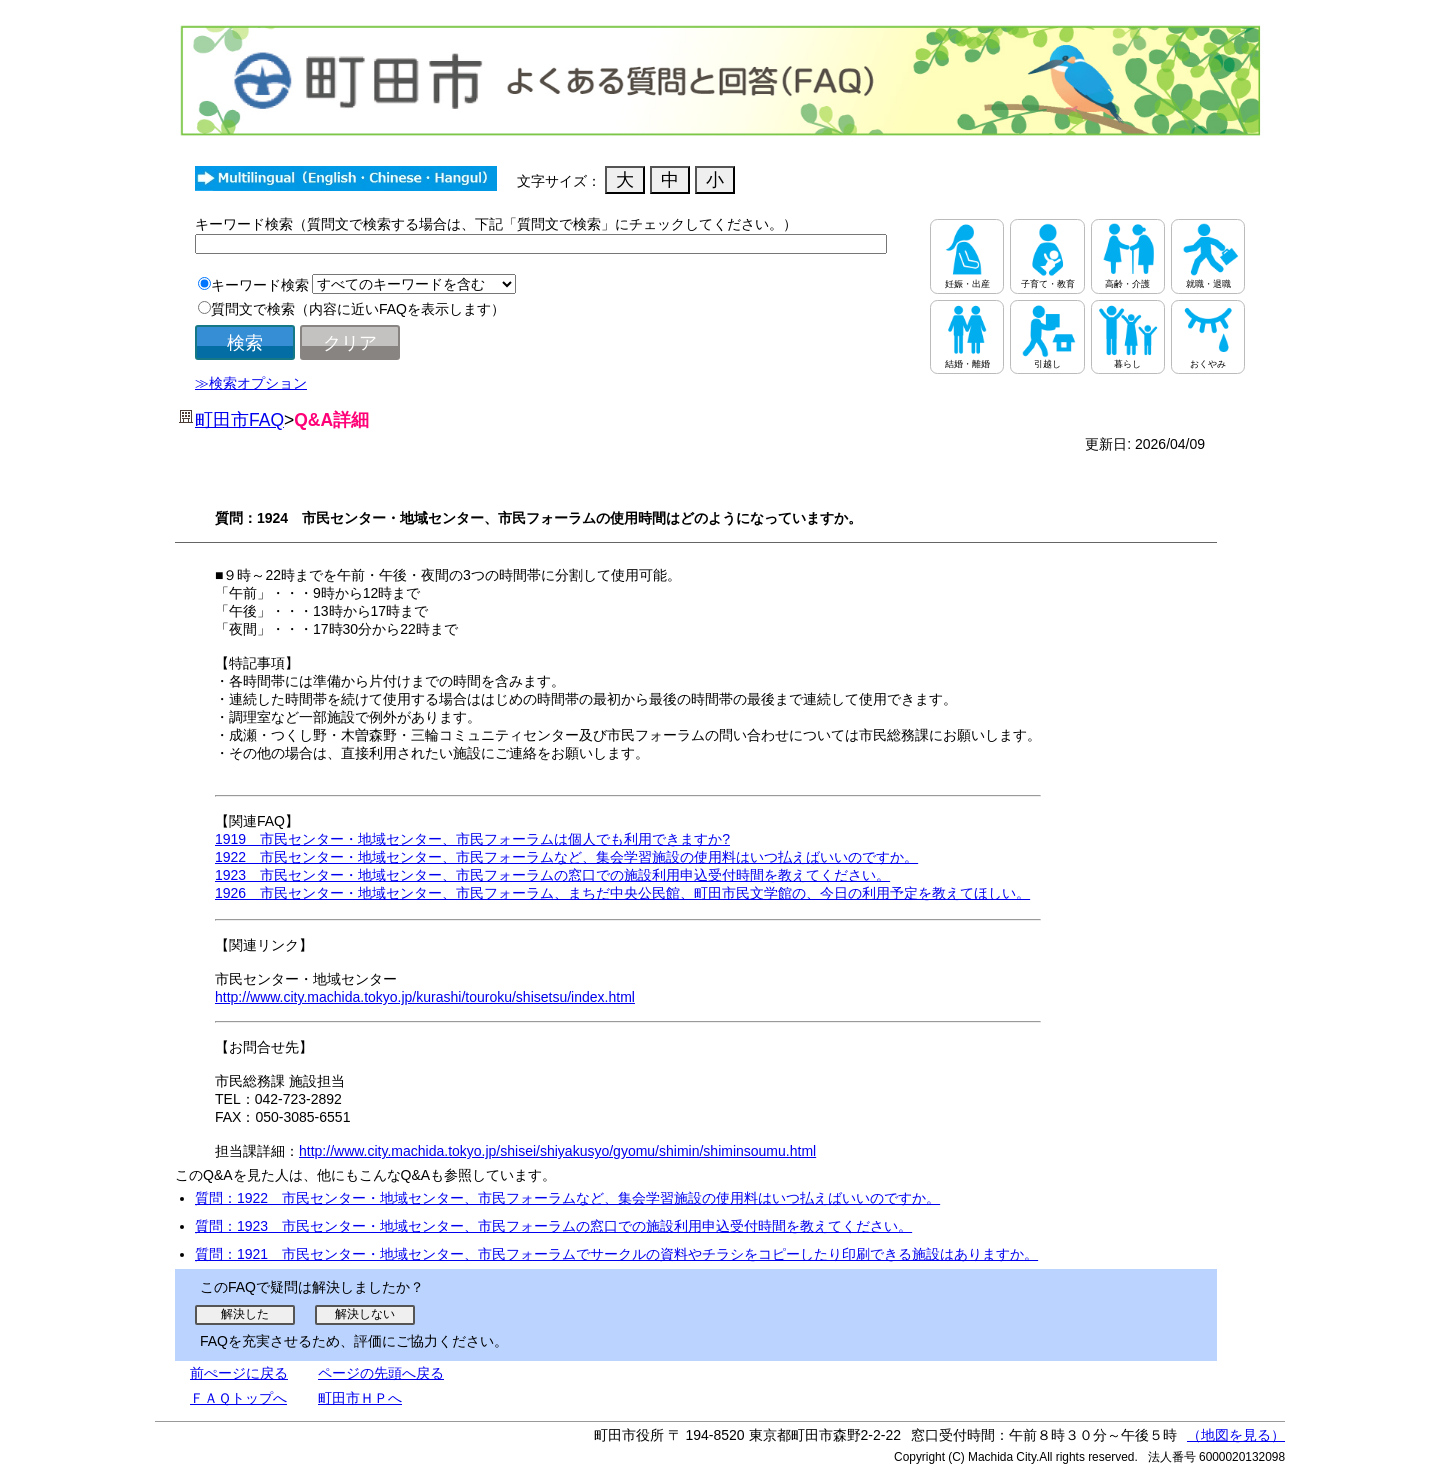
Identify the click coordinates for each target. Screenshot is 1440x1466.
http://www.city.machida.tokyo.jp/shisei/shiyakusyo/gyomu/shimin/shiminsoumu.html (557, 1151)
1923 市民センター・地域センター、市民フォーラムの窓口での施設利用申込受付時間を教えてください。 (552, 875)
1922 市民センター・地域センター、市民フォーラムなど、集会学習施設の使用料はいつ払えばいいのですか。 (566, 857)
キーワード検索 (260, 285)
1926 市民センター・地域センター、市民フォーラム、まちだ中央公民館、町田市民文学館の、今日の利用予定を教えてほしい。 (622, 893)
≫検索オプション (251, 383)
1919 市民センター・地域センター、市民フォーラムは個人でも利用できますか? (472, 839)
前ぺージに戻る (239, 1373)
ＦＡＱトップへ (238, 1398)
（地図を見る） (1236, 1435)
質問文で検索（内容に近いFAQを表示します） (358, 309)
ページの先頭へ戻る (381, 1373)
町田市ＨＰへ (360, 1398)
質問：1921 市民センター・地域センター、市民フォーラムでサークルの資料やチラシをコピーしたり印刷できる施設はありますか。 (616, 1254)
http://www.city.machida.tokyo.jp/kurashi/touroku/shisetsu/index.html (425, 997)
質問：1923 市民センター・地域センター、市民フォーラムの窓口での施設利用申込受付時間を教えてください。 (553, 1226)
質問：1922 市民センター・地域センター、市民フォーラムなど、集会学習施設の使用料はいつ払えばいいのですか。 (567, 1198)
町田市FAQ (239, 420)
